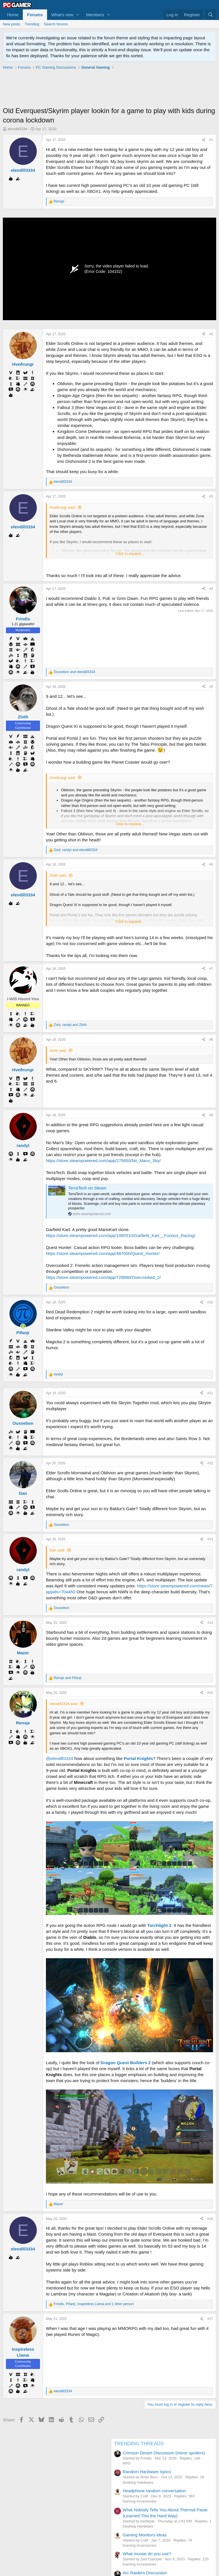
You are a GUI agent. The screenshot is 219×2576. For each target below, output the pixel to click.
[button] (78, 14)
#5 (211, 687)
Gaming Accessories (140, 2501)
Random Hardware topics (147, 2471)
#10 (210, 1302)
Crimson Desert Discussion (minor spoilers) (164, 2452)
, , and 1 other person (94, 2304)
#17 (210, 2319)
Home (13, 14)
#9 (211, 1115)
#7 (211, 969)
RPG (127, 2463)
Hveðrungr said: (63, 507)
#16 (210, 2219)
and (74, 672)
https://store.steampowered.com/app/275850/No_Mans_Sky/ (103, 1160)
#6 (211, 864)
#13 (210, 1539)
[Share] (203, 140)
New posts (11, 24)
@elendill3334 (59, 1758)
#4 (211, 589)
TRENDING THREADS (139, 2443)
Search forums (56, 24)
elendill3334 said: (64, 1704)
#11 (210, 1393)
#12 (210, 1463)
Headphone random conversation (154, 2490)
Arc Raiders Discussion (145, 2572)
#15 (210, 1693)
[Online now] (23, 1326)
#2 (211, 334)
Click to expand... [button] (129, 553)
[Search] (210, 14)
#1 (211, 140)
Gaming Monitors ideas (145, 2534)
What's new (62, 14)
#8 (211, 1040)
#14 (210, 1623)
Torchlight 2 (159, 1925)
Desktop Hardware (138, 2482)
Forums (35, 14)
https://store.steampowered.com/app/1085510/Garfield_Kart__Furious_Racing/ (120, 1235)
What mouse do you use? (147, 2553)
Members (95, 14)
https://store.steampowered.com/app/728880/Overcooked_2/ (103, 1277)
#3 (211, 496)
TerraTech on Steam (87, 1187)
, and (75, 850)
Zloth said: (58, 875)
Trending (32, 24)
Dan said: (57, 1550)
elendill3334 (17, 129)
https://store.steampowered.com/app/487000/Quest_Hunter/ (103, 1253)
